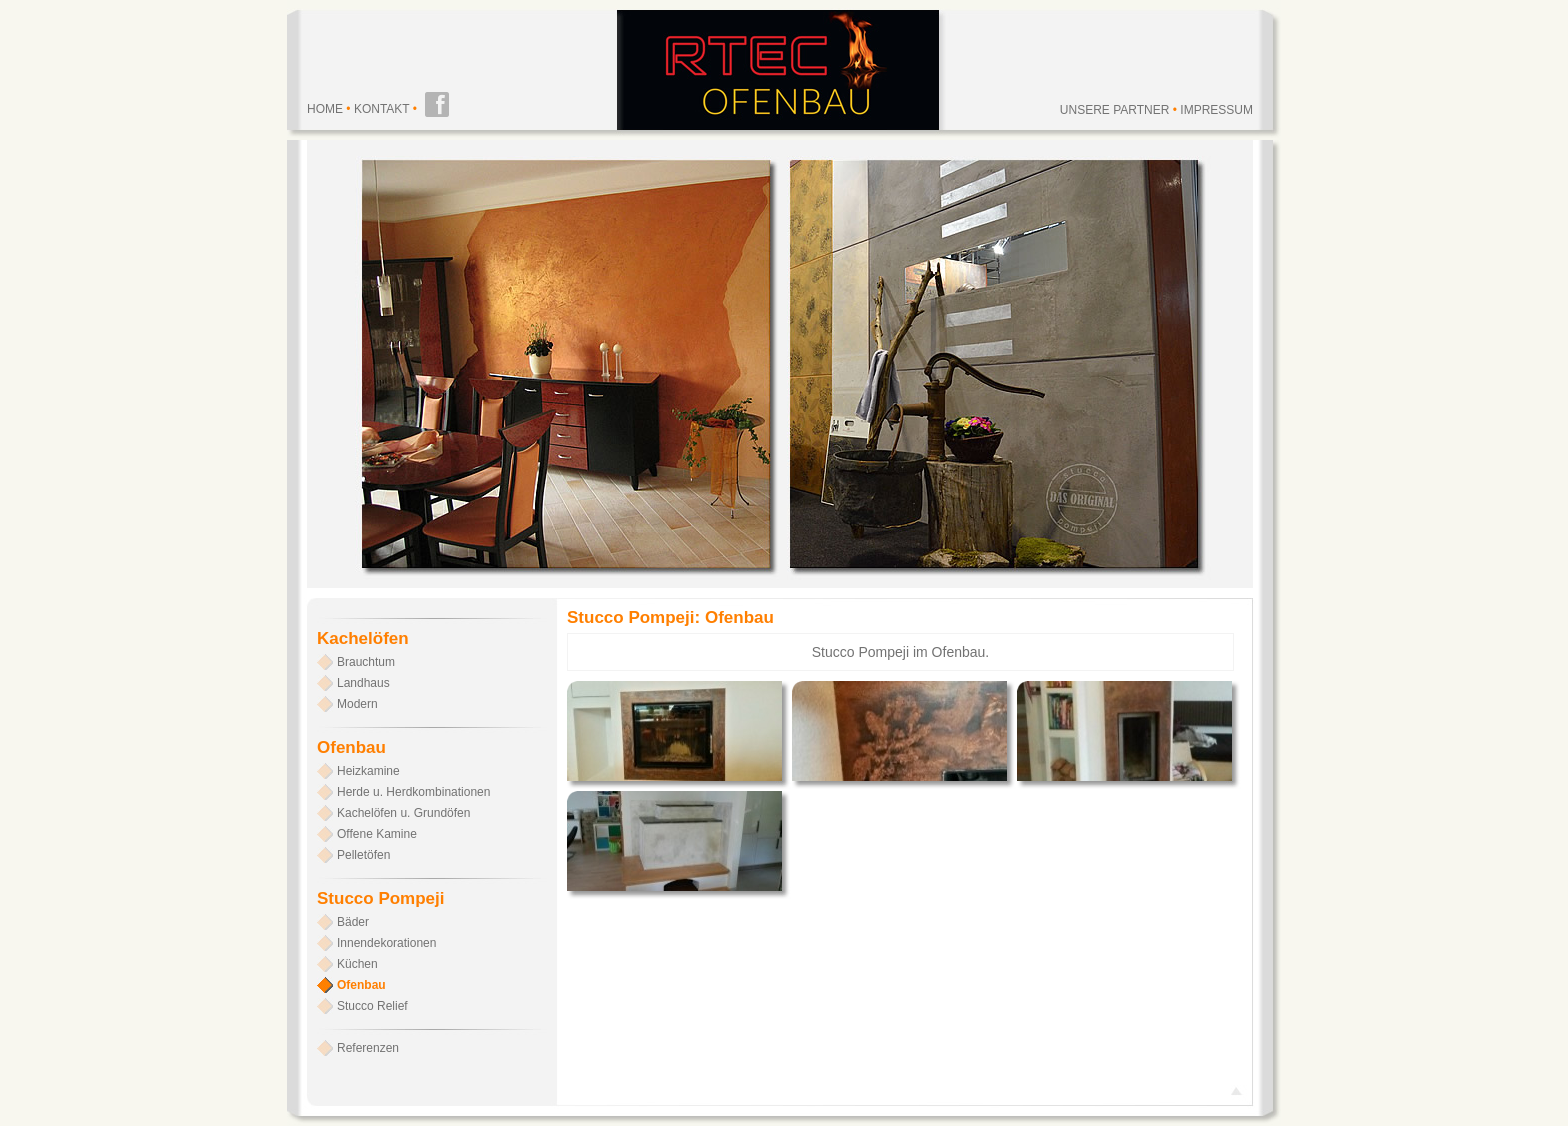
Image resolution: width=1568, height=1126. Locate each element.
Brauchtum (366, 662)
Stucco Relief (372, 1006)
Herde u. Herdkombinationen (413, 792)
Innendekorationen (386, 943)
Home (325, 109)
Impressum (1216, 110)
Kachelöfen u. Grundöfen (403, 813)
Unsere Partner (1115, 110)
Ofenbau (361, 985)
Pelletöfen (363, 855)
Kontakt (382, 109)
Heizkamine (368, 771)
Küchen (357, 964)
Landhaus (363, 683)
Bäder (353, 922)
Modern (357, 704)
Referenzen (368, 1048)
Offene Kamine (377, 834)
